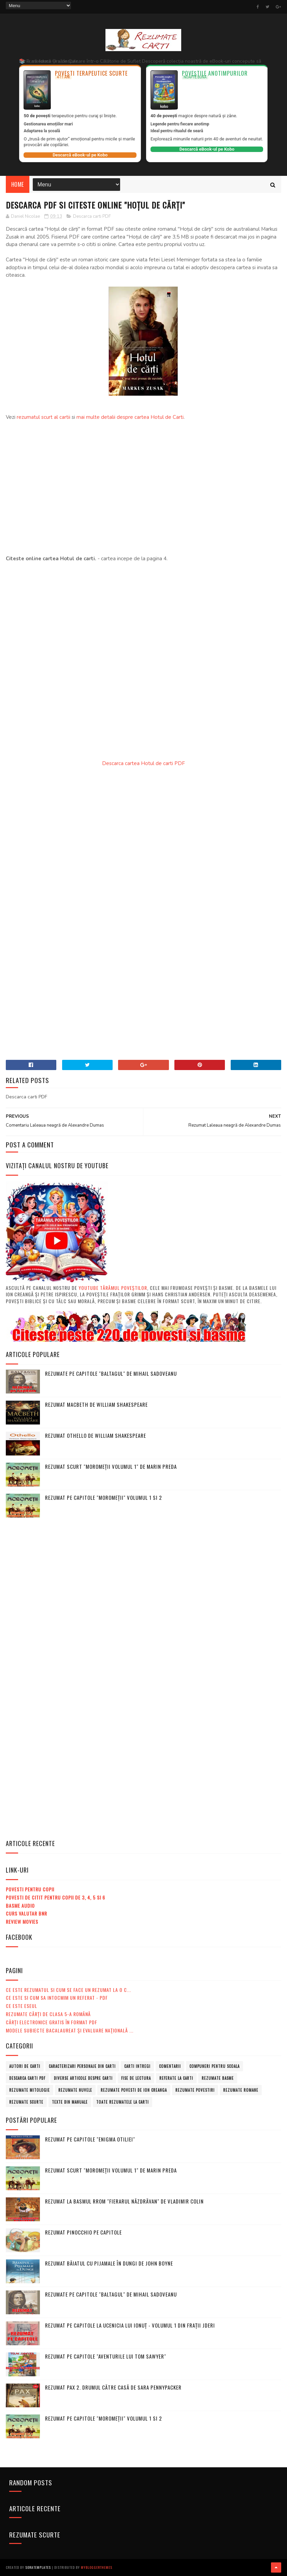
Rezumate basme (218, 2078)
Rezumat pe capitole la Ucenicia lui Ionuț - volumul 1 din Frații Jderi (130, 2325)
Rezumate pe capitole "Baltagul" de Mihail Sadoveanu (111, 1373)
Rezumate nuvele (75, 2090)
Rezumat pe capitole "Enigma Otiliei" (90, 2139)
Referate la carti (176, 2078)
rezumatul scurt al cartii (43, 417)
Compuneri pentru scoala (214, 2066)
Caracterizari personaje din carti (82, 2066)
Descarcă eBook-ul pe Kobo (80, 154)
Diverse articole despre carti (83, 2078)
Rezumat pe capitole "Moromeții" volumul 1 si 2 (103, 1497)
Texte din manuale (70, 2102)
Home (17, 184)
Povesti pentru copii (30, 1889)
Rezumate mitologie (29, 2090)
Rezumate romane (240, 2090)
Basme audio (20, 1905)
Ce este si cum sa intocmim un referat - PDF (57, 1997)
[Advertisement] (143, 491)
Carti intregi (137, 2066)
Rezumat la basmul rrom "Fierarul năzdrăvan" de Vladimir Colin (124, 2201)
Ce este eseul (21, 2005)
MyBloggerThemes (96, 2567)
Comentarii (170, 2066)
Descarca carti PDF (92, 216)
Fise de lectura (136, 2078)
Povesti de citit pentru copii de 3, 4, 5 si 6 (55, 1897)
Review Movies (22, 1921)
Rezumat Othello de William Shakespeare (95, 1435)
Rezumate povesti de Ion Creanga (134, 2090)
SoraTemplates (38, 2567)
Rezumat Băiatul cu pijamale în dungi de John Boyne (109, 2263)
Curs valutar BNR (26, 1913)
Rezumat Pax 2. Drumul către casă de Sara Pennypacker (113, 2387)
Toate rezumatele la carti (122, 2102)
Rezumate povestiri (195, 2090)
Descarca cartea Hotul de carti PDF (143, 763)
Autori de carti (24, 2066)
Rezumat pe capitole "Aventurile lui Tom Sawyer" (105, 2356)
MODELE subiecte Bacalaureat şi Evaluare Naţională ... (69, 2030)
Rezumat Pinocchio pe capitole (83, 2232)
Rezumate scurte (26, 2102)
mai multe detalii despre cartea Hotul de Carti (130, 417)
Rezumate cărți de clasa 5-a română (48, 2013)
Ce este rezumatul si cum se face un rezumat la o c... (68, 1989)
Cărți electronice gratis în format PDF (51, 2022)
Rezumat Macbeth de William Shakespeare (96, 1404)
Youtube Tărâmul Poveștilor (112, 1287)
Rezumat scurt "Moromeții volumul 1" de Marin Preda (111, 1466)
